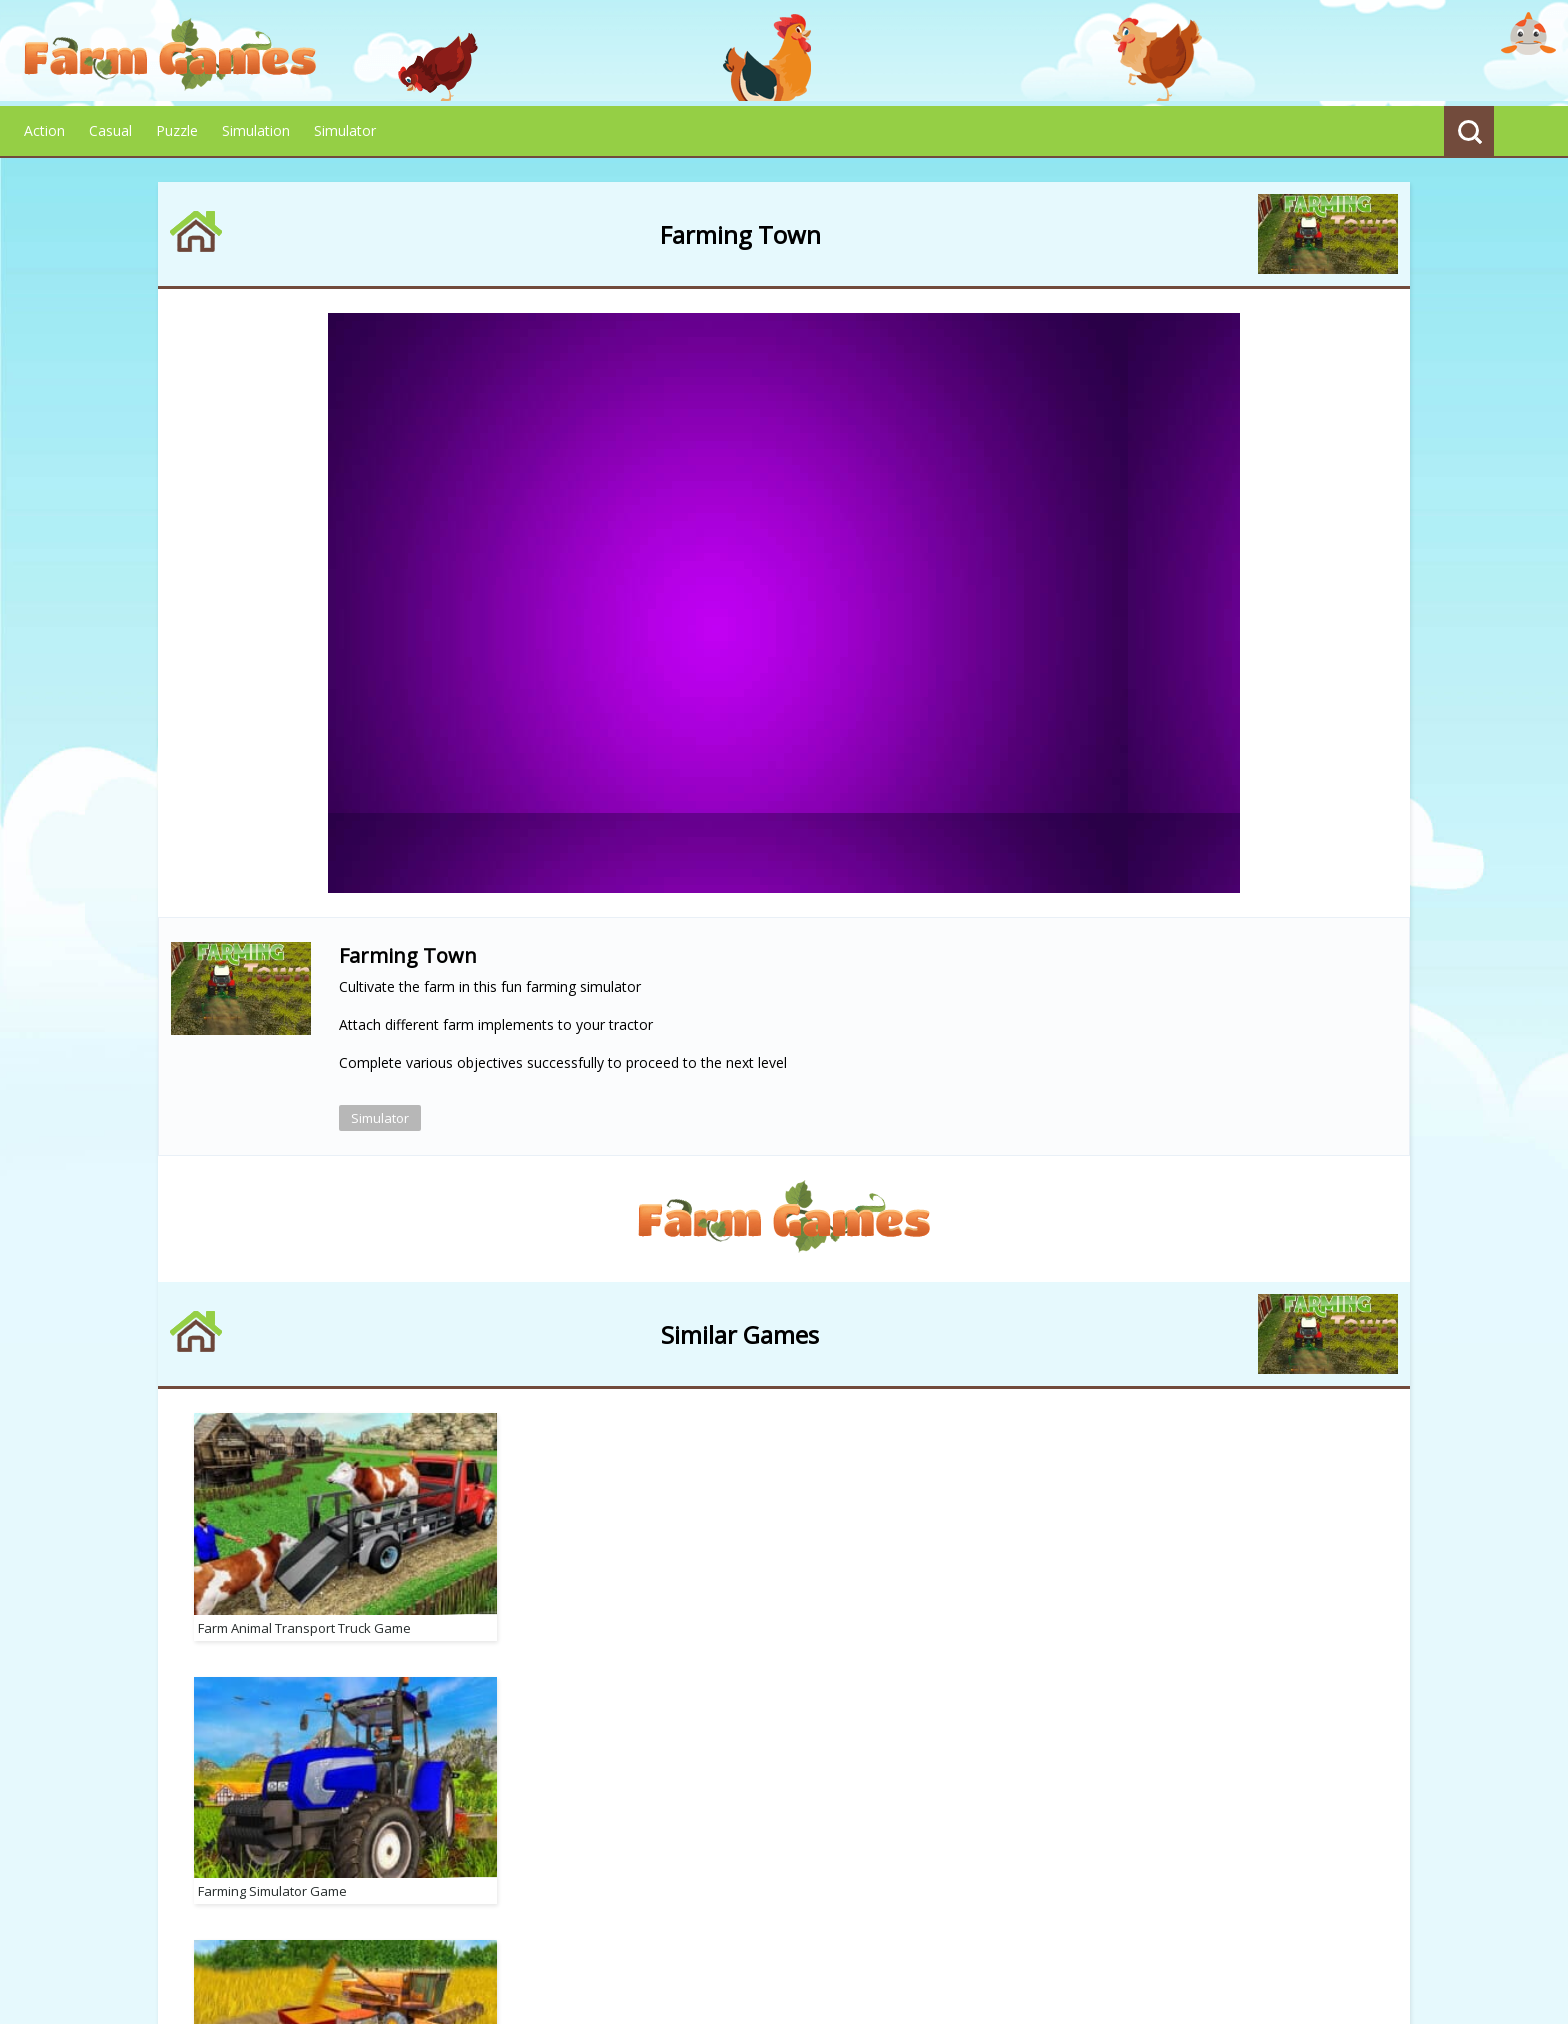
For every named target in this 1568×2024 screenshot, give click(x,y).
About (525, 1918)
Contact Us (842, 1918)
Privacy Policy (617, 1918)
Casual (110, 130)
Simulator (345, 130)
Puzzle (177, 130)
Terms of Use (733, 1918)
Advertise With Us (972, 1919)
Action (44, 130)
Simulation (256, 130)
